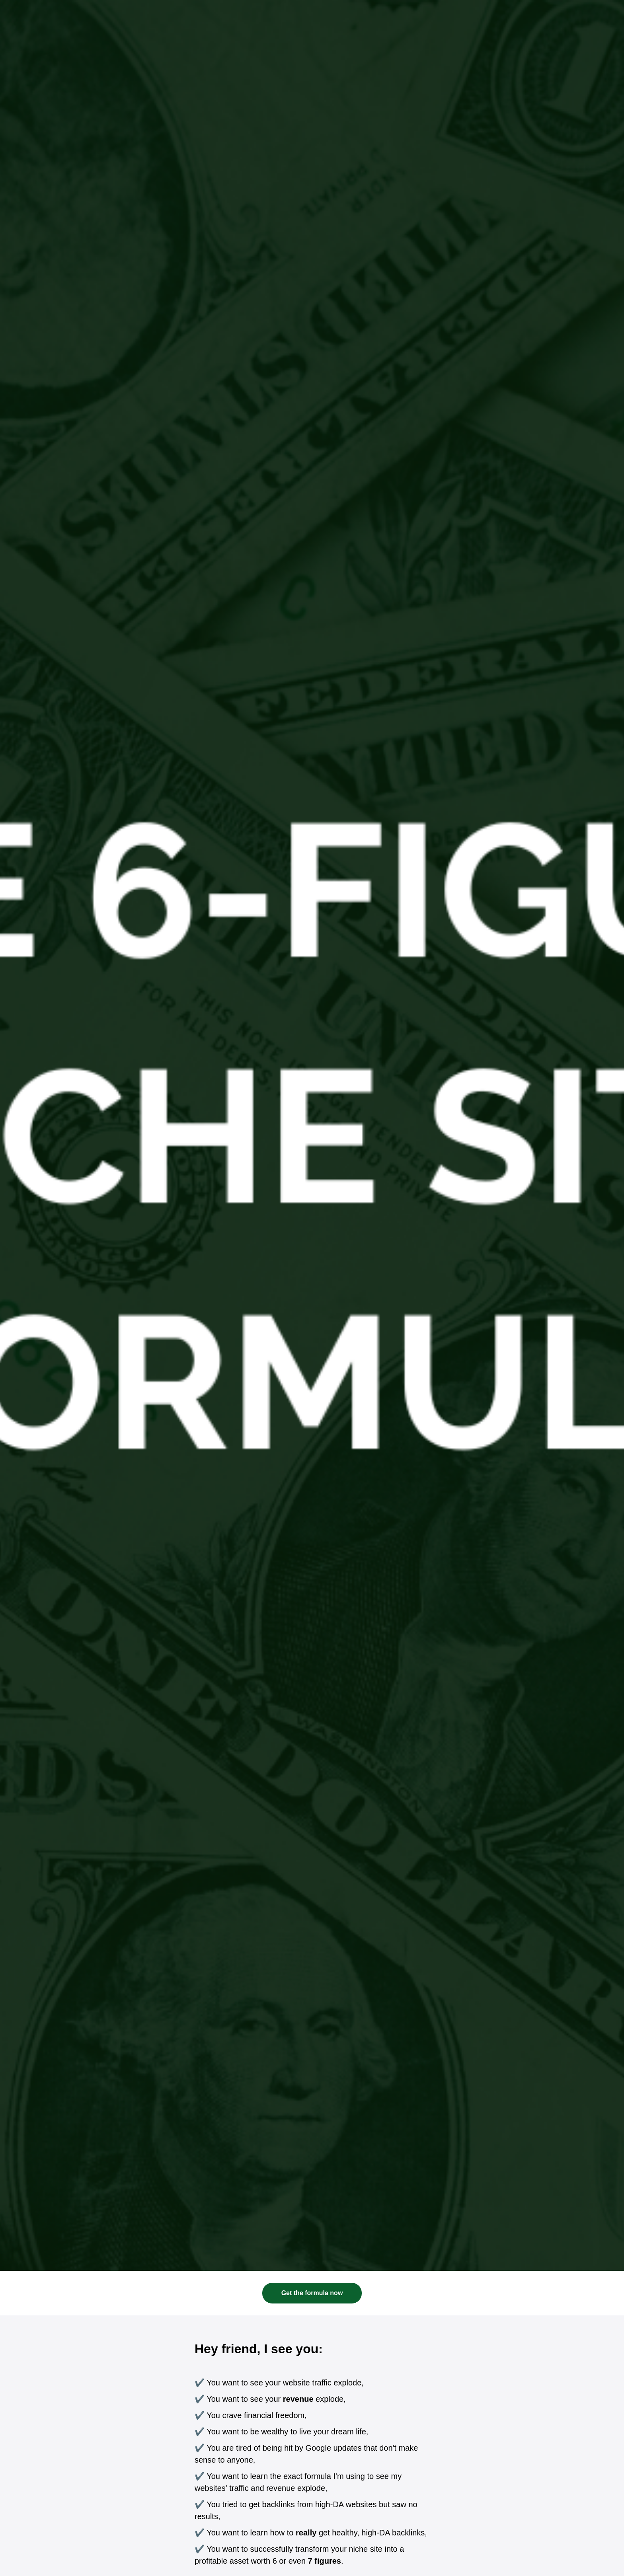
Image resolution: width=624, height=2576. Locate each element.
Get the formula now (312, 2293)
